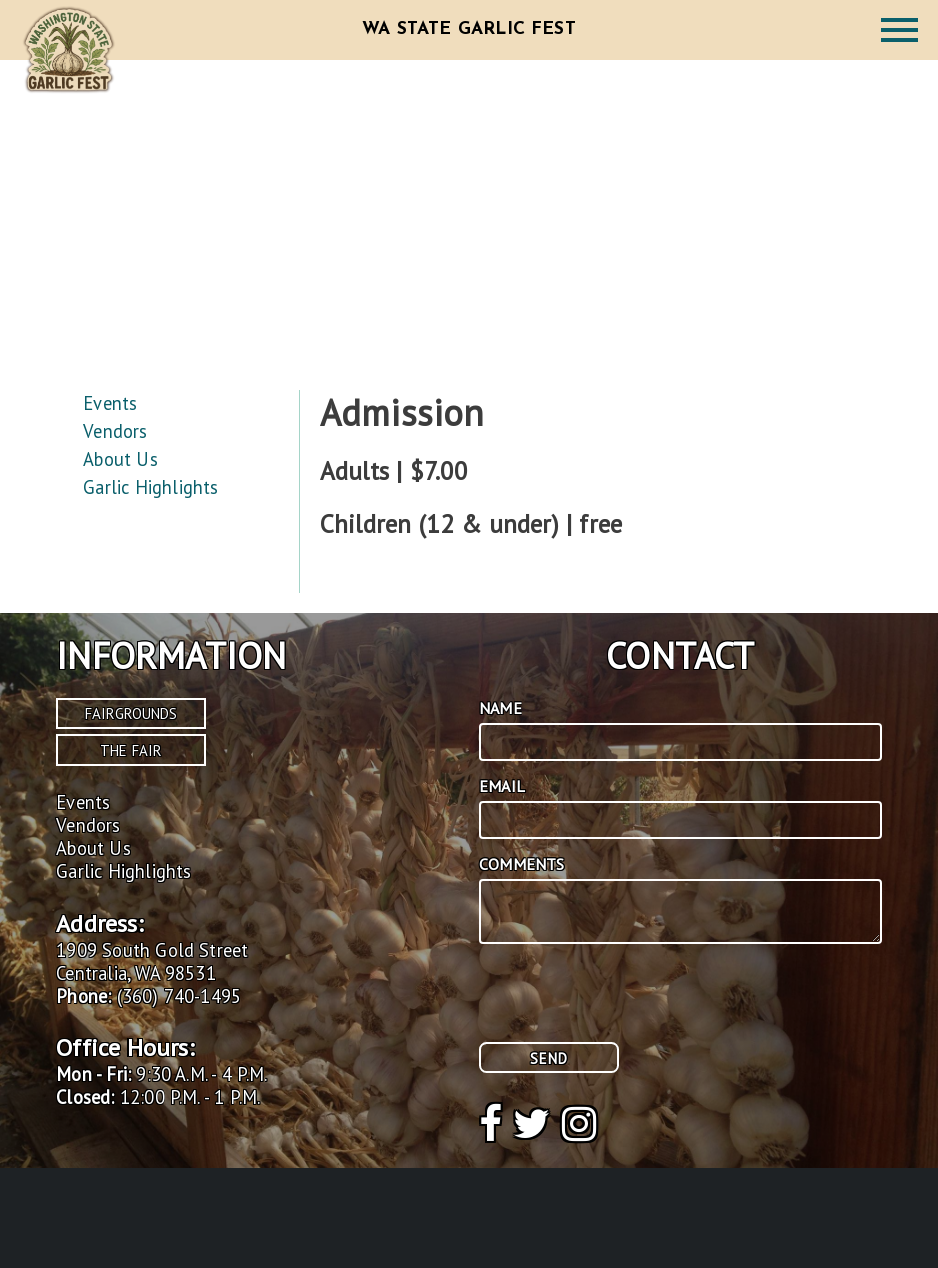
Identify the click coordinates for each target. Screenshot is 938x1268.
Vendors (115, 431)
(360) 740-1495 (179, 996)
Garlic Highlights (150, 487)
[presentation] (631, 1003)
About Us (120, 459)
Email (502, 786)
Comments (521, 864)
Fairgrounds (131, 713)
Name (500, 708)
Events (110, 403)
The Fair (131, 750)
